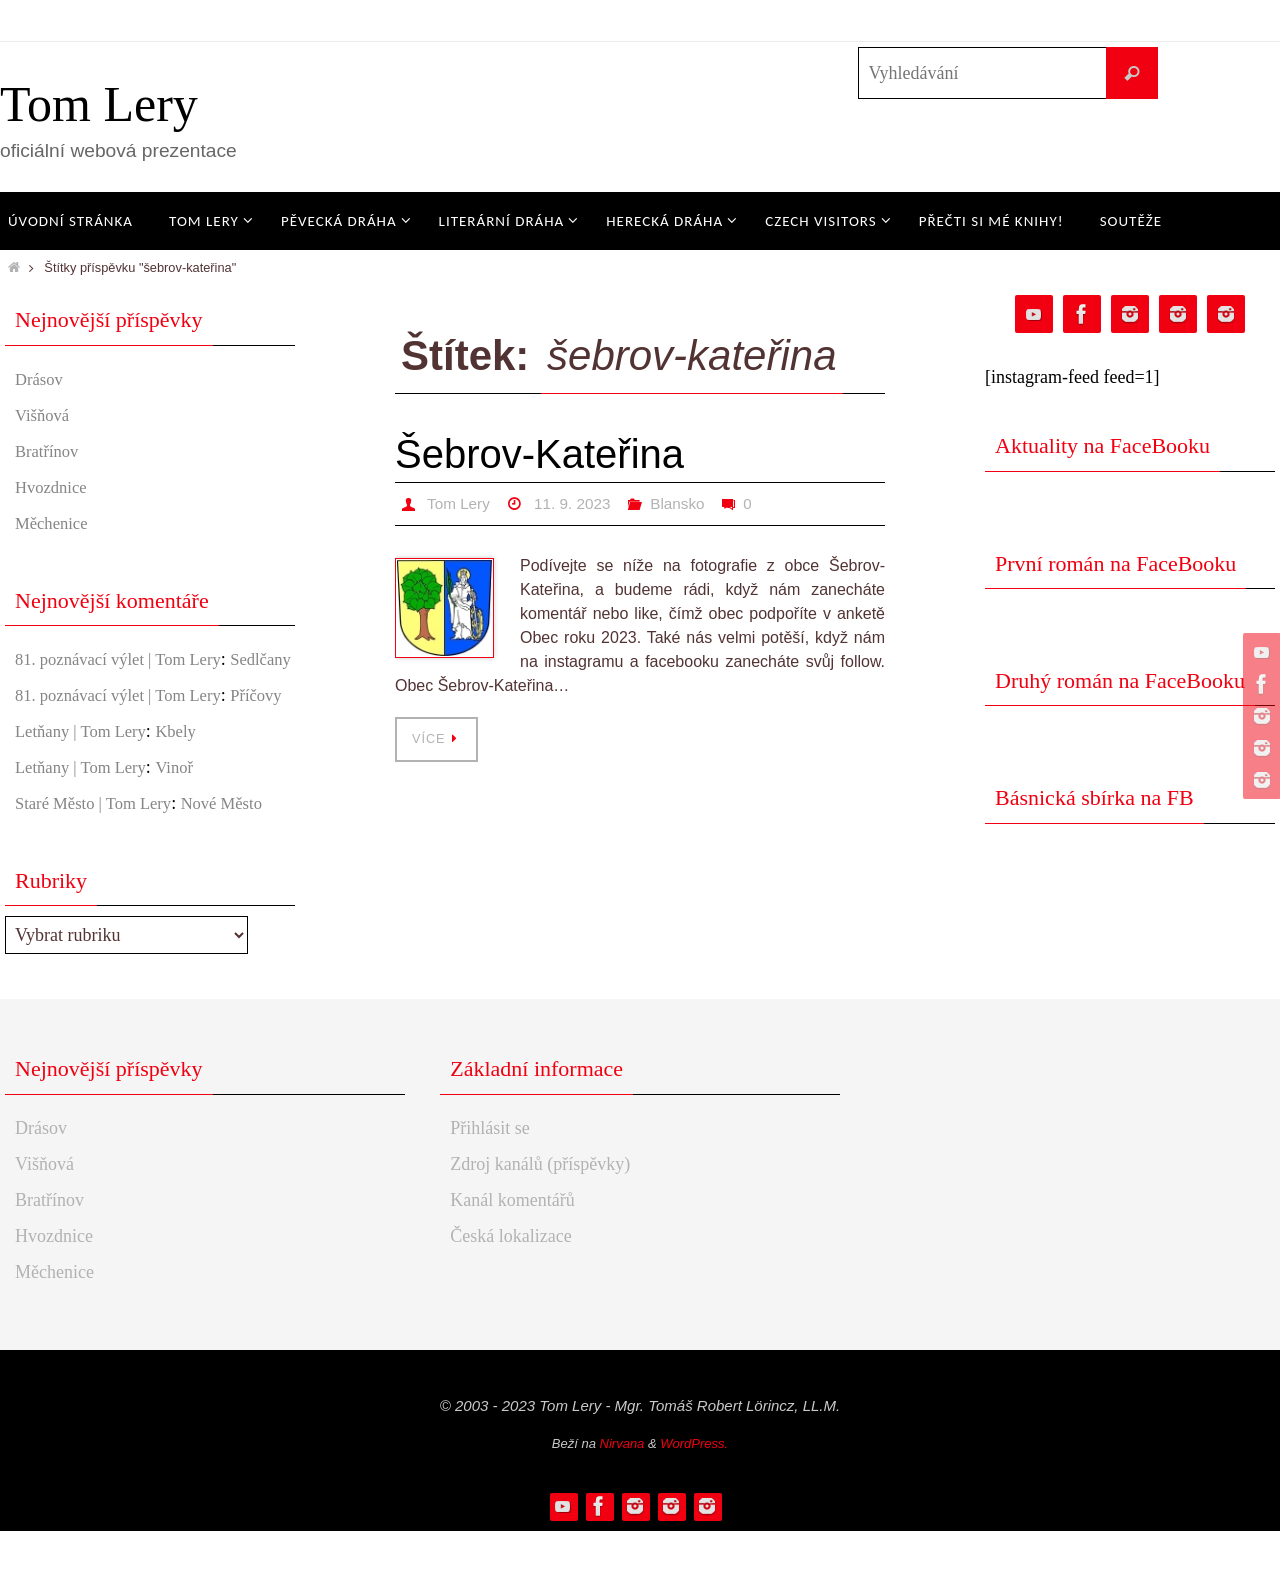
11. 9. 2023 (577, 503)
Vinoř (187, 821)
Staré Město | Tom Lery (100, 857)
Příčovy (43, 749)
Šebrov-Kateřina (539, 454)
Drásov (41, 379)
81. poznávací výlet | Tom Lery (127, 659)
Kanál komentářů (512, 1254)
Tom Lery (99, 104)
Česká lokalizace (510, 1290)
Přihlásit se (490, 1182)
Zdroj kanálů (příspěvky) (540, 1218)
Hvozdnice (54, 487)
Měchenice (54, 523)
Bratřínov (49, 451)
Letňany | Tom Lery (86, 785)
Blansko (685, 503)
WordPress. (694, 1497)
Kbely (189, 785)
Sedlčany (48, 686)
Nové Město (239, 857)
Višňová (44, 415)
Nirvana (622, 1497)
